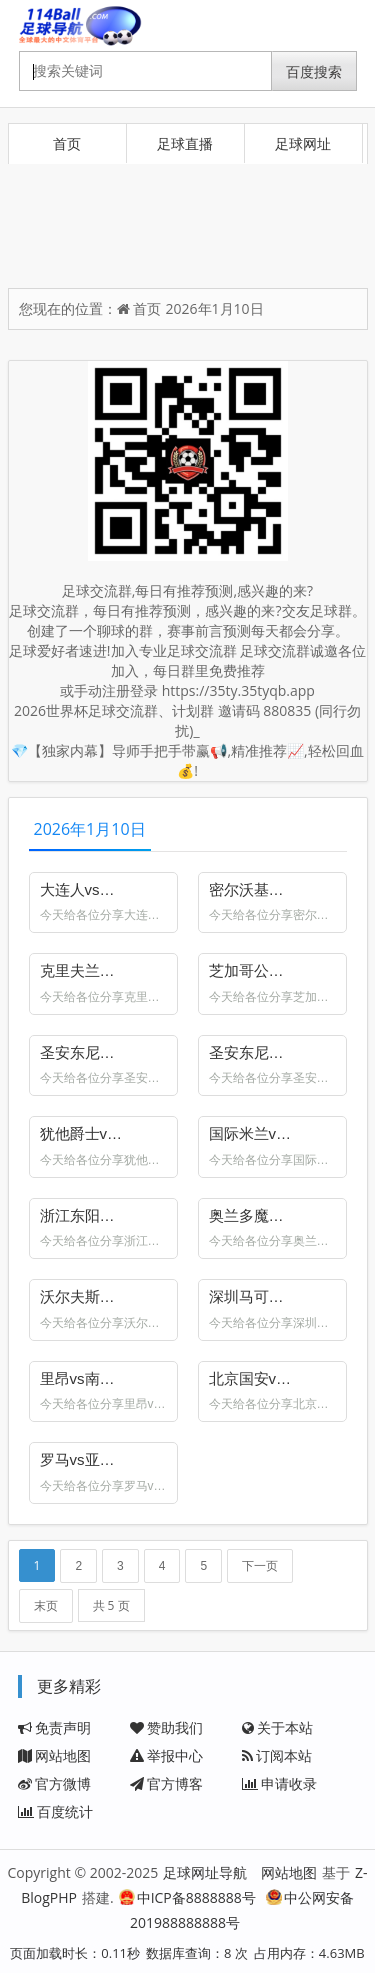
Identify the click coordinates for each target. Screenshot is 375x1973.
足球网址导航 (205, 1872)
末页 (46, 1606)
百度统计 (55, 1811)
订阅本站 (277, 1755)
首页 (67, 143)
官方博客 (166, 1783)
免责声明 (54, 1727)
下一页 (260, 1566)
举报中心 (166, 1755)
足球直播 (185, 143)
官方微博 (54, 1783)
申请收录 (279, 1783)
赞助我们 (166, 1727)
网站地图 (54, 1755)
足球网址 (303, 143)
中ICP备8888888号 (187, 1897)
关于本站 (277, 1727)
